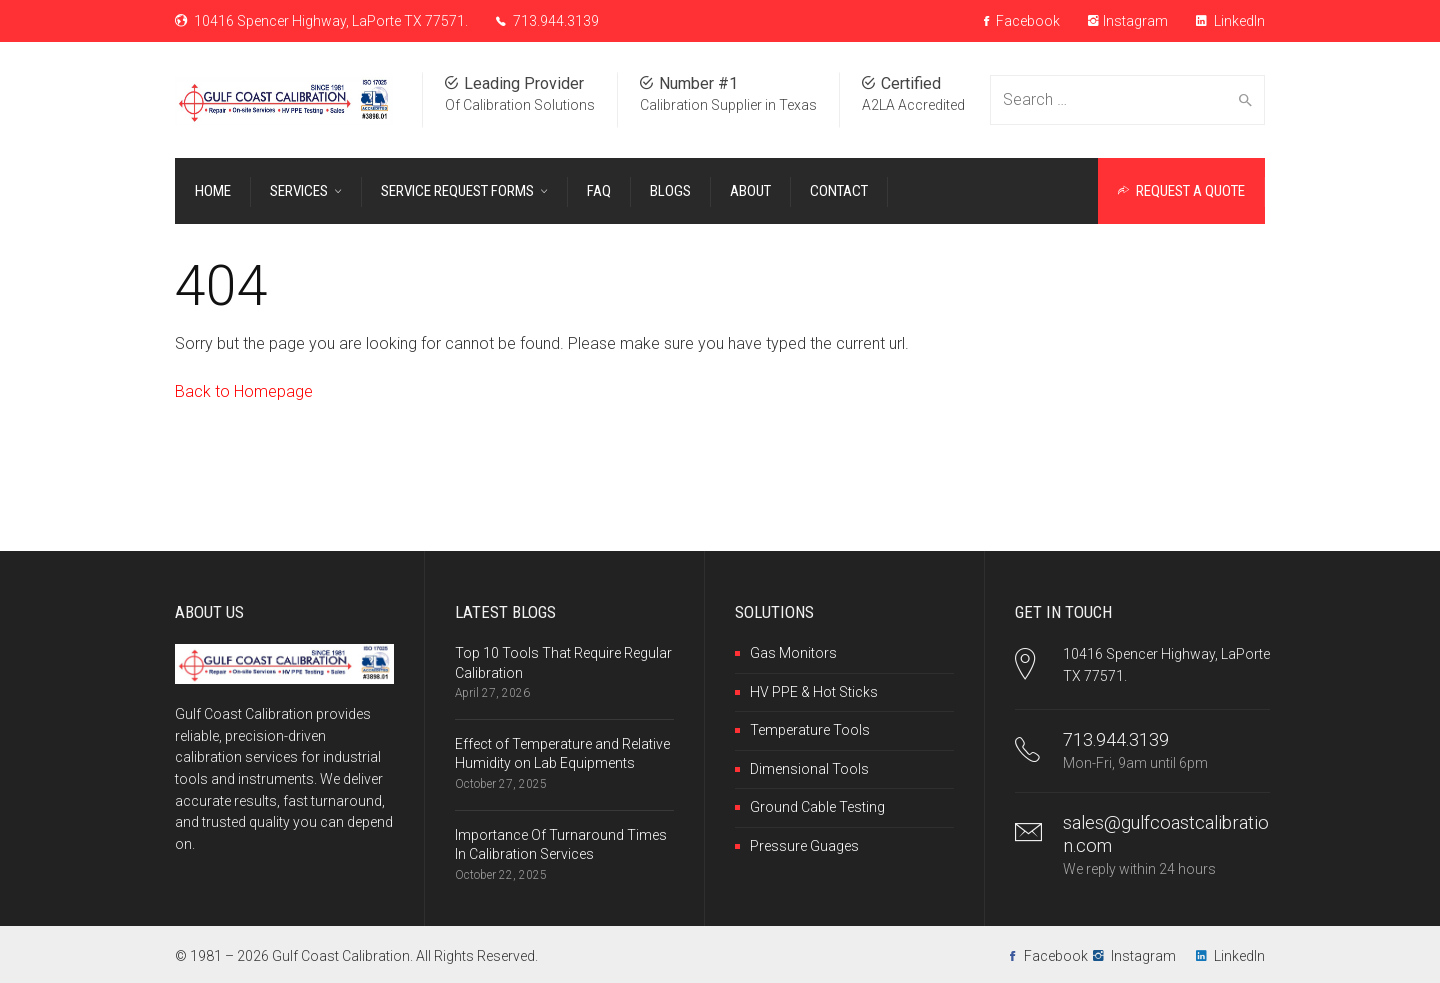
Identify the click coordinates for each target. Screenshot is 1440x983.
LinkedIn (1230, 21)
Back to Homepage (244, 391)
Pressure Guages (804, 846)
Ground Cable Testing (817, 807)
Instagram (1128, 21)
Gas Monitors (793, 653)
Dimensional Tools (809, 769)
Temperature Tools (810, 730)
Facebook (1022, 21)
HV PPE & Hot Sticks (814, 692)
